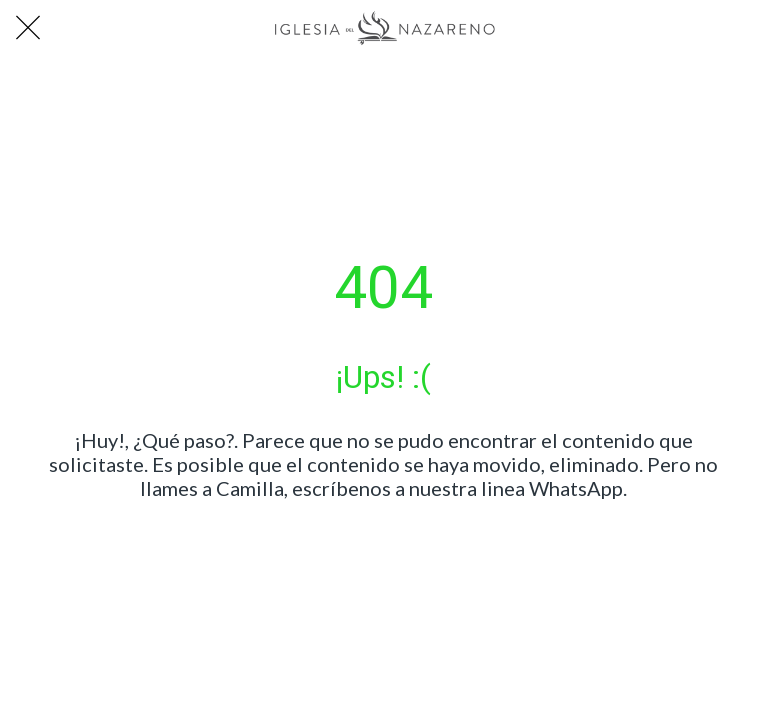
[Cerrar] (28, 28)
